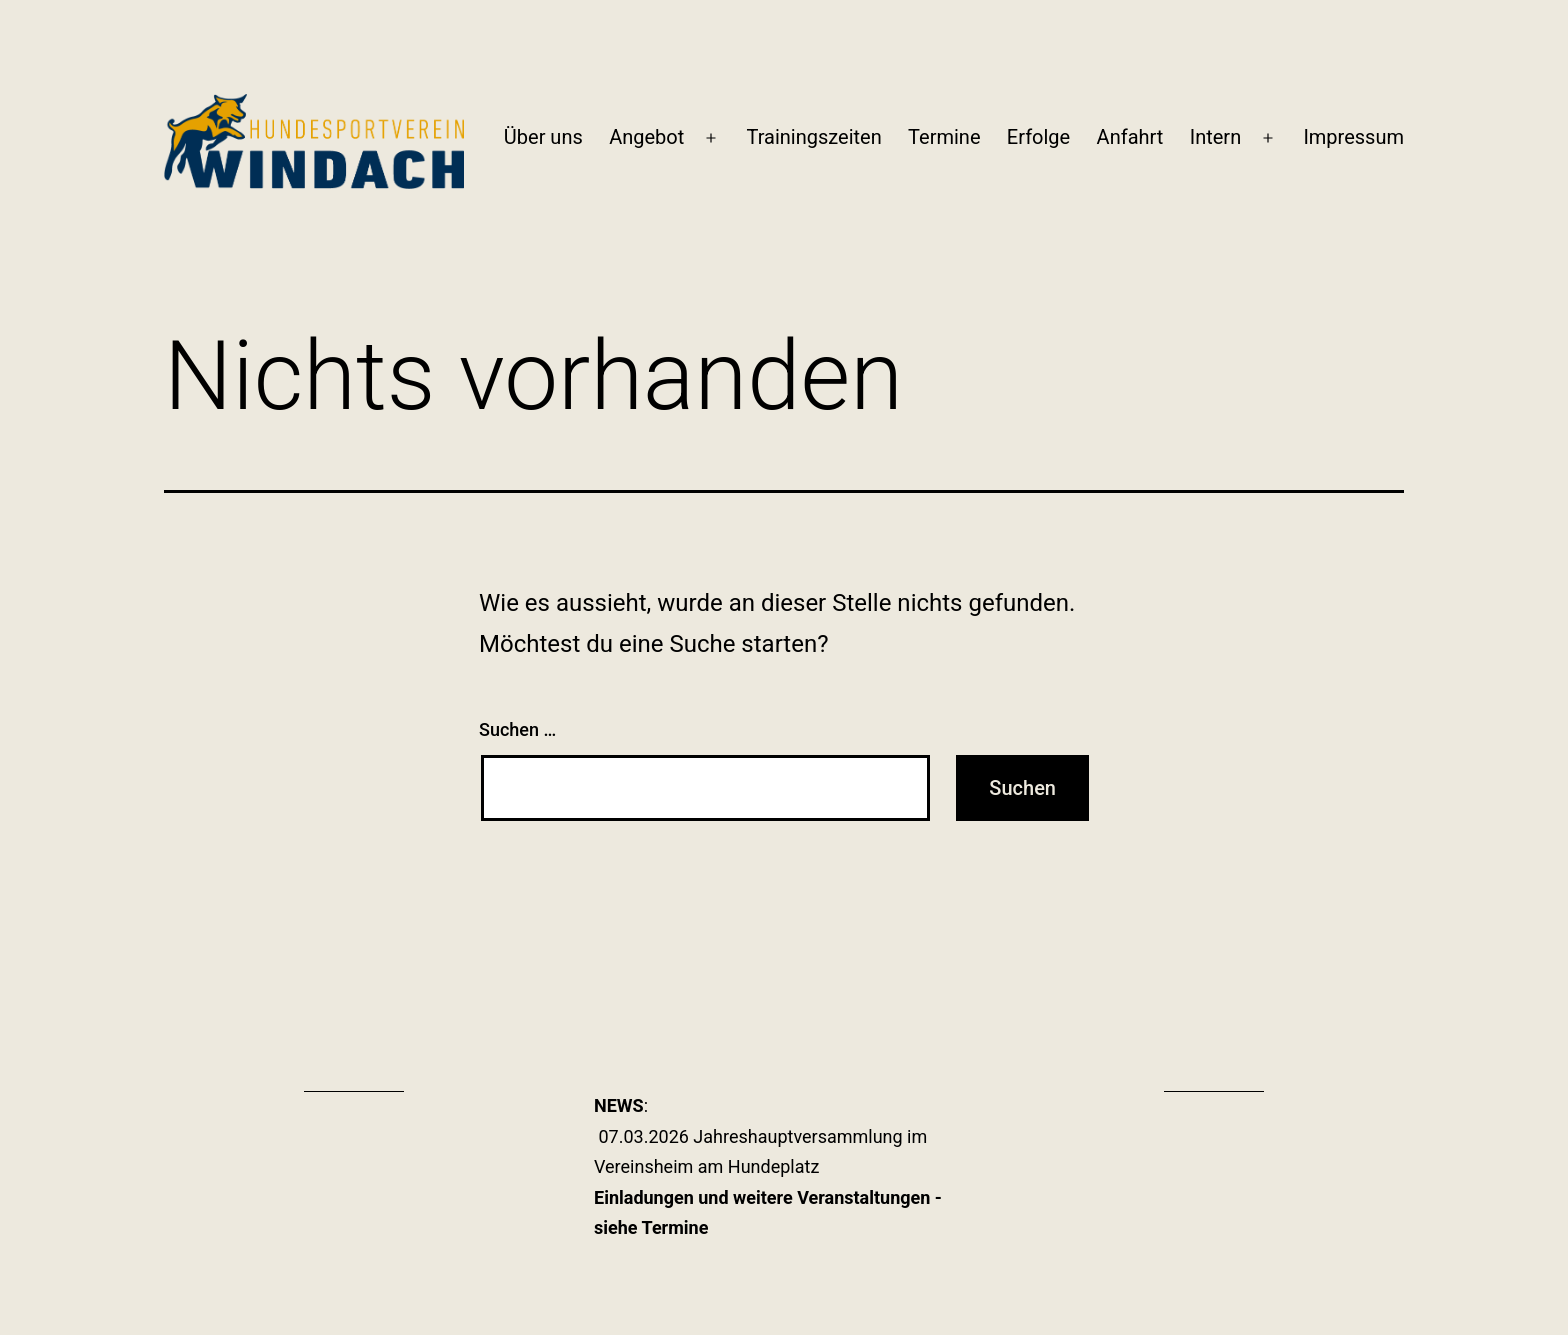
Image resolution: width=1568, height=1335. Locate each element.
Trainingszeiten (813, 137)
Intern (1215, 137)
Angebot (646, 137)
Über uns (543, 137)
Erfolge (1038, 137)
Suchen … (517, 729)
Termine (944, 137)
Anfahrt (1130, 137)
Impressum (1353, 137)
